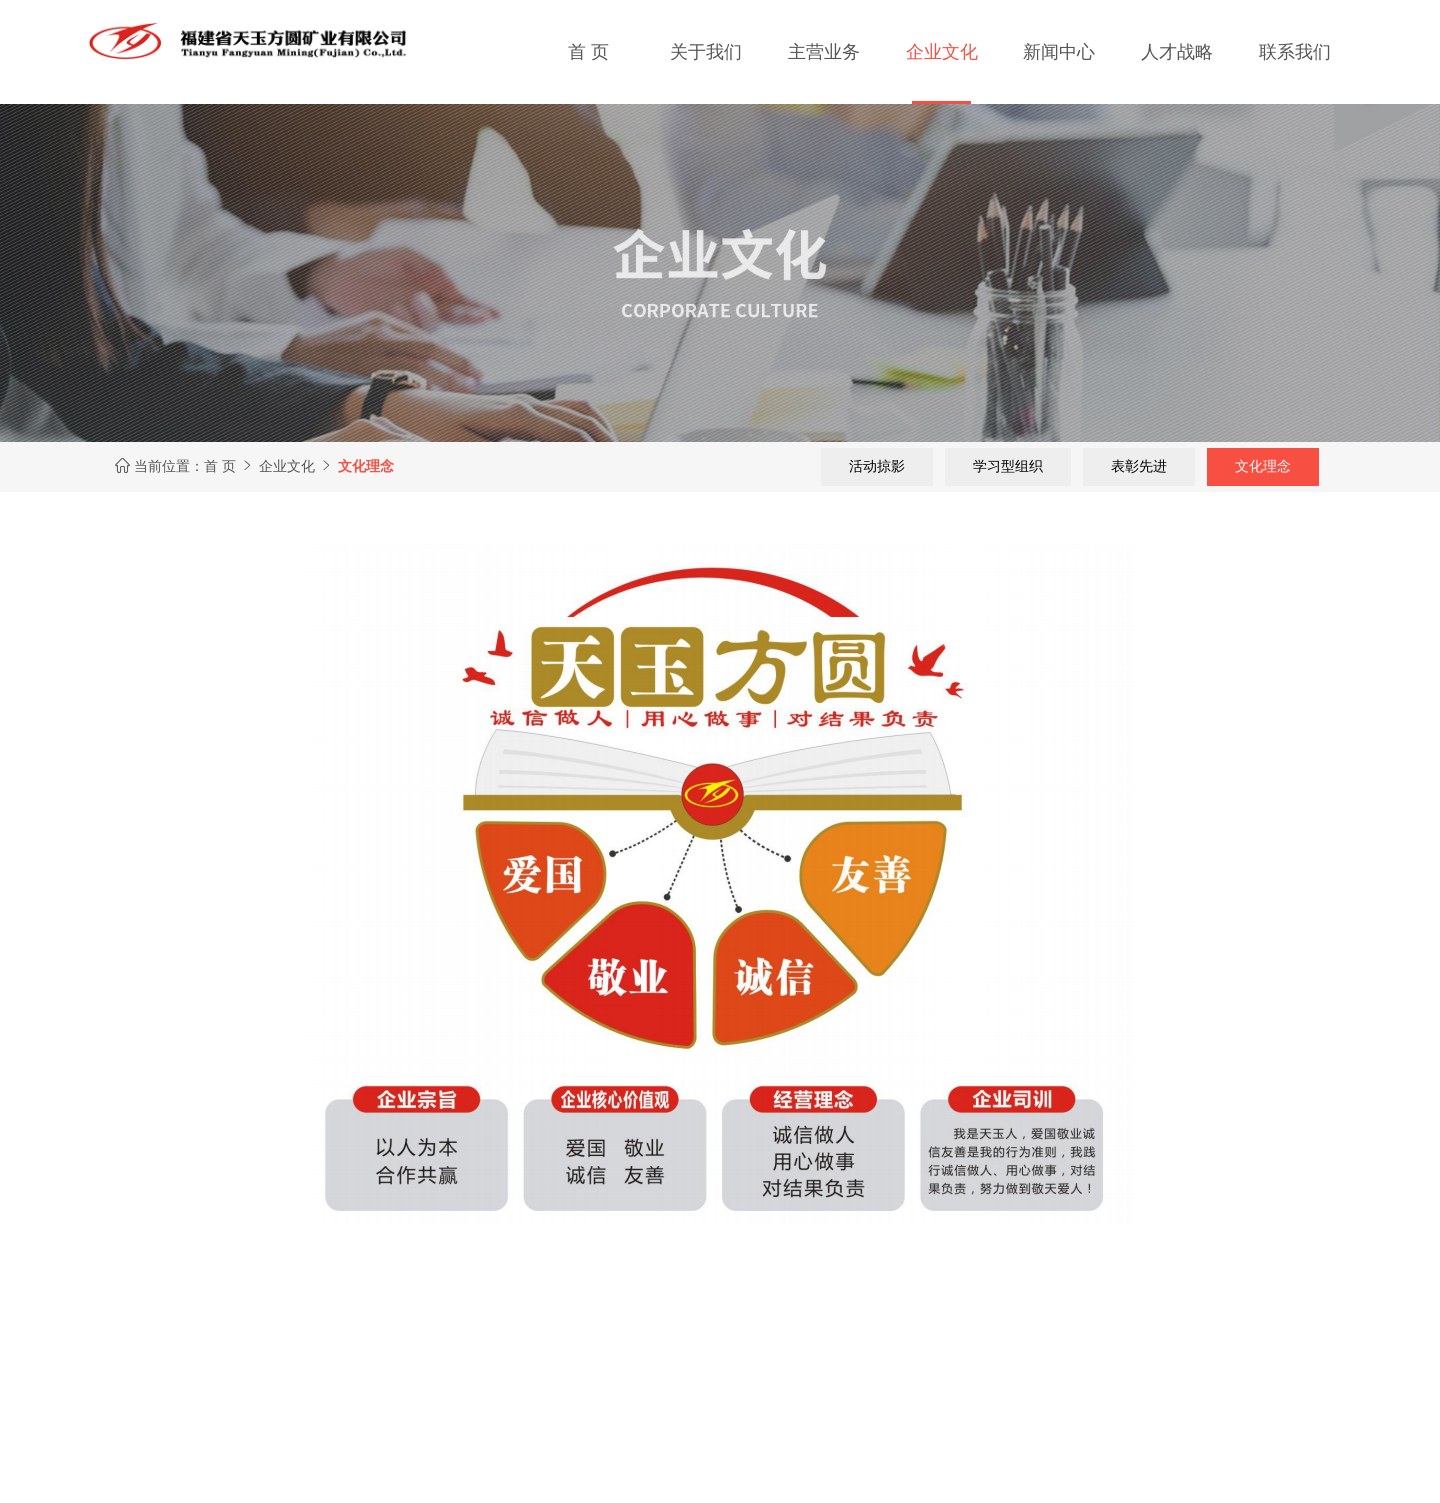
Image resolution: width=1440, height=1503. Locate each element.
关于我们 (706, 52)
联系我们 (1295, 52)
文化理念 (1263, 466)
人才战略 (1177, 52)
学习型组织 (1008, 466)
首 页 (588, 52)
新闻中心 (1059, 52)
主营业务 (824, 52)
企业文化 (942, 52)
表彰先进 (1139, 466)
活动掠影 (877, 466)
